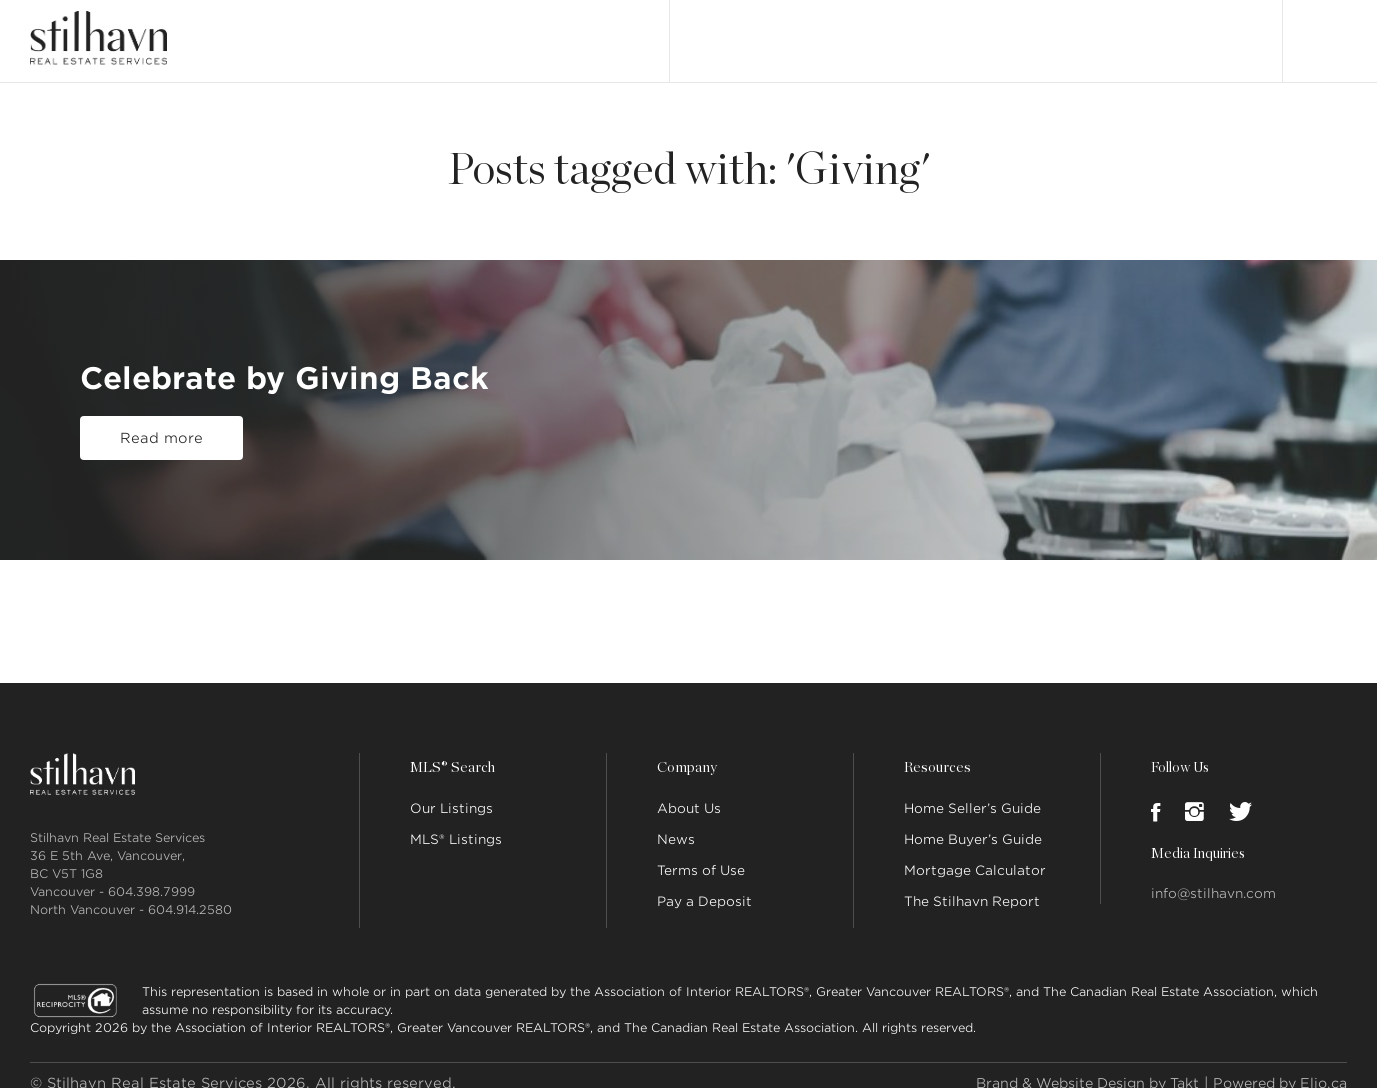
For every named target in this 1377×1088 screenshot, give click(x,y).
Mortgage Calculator (975, 854)
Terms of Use (701, 854)
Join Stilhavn (1193, 32)
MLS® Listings (456, 823)
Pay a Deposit (704, 885)
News (676, 823)
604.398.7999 (151, 875)
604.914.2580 (190, 893)
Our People (1001, 32)
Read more (161, 431)
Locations (1094, 32)
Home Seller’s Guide (972, 792)
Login (1326, 32)
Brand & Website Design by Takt (1068, 1067)
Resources (936, 752)
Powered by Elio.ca (1274, 1067)
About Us (689, 792)
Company (686, 752)
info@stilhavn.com (1213, 877)
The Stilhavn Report (972, 885)
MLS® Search (835, 32)
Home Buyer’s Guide (973, 823)
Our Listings (729, 32)
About (920, 32)
